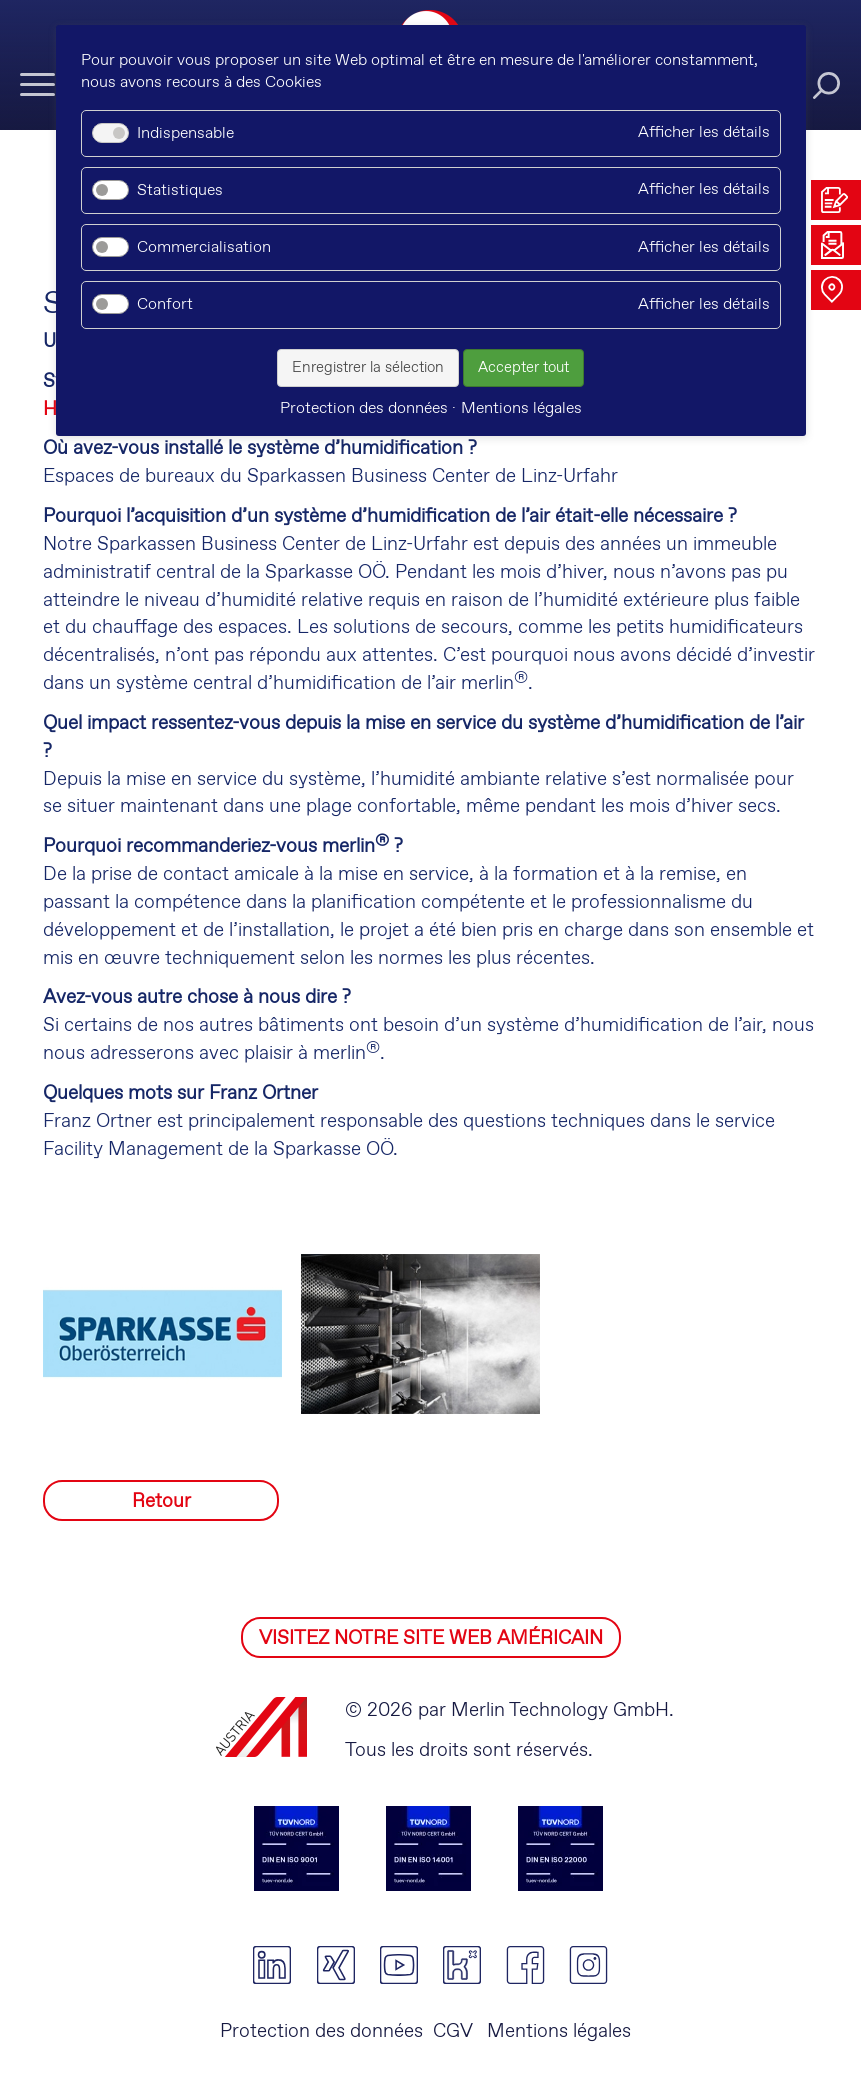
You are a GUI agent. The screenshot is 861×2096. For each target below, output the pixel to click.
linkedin (272, 1965)
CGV (453, 2031)
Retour (161, 1501)
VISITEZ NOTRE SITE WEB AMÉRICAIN (431, 1638)
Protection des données (321, 2031)
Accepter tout (523, 368)
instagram (588, 1965)
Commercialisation (204, 247)
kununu (461, 1965)
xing (335, 1965)
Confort (165, 304)
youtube (398, 1965)
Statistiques (180, 190)
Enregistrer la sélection (368, 368)
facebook (525, 1965)
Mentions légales (556, 2031)
